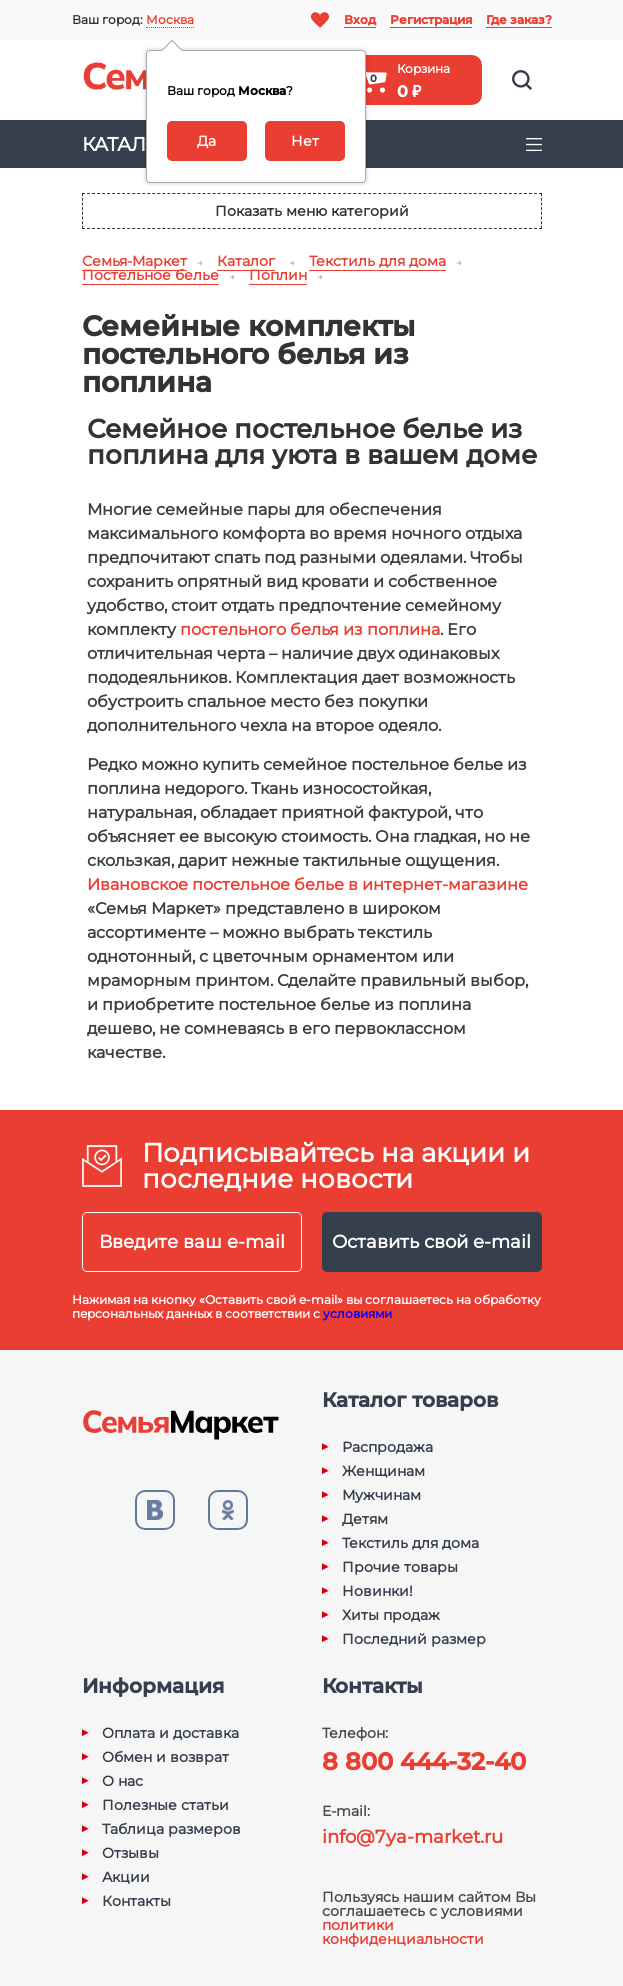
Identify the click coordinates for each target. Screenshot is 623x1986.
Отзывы (130, 1853)
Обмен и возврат (165, 1757)
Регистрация (431, 19)
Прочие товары (400, 1567)
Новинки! (377, 1591)
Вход (360, 19)
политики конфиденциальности (403, 1932)
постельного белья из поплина (310, 629)
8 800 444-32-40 (424, 1761)
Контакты (136, 1901)
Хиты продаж (391, 1615)
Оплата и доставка (170, 1733)
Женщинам (383, 1471)
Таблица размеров (171, 1829)
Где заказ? (519, 19)
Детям (365, 1519)
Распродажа (387, 1447)
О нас (122, 1781)
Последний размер (414, 1639)
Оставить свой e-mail (431, 1242)
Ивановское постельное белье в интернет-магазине (307, 884)
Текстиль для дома (410, 1543)
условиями (357, 1313)
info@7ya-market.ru (412, 1837)
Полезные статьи (165, 1805)
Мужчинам (381, 1495)
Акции (126, 1877)
